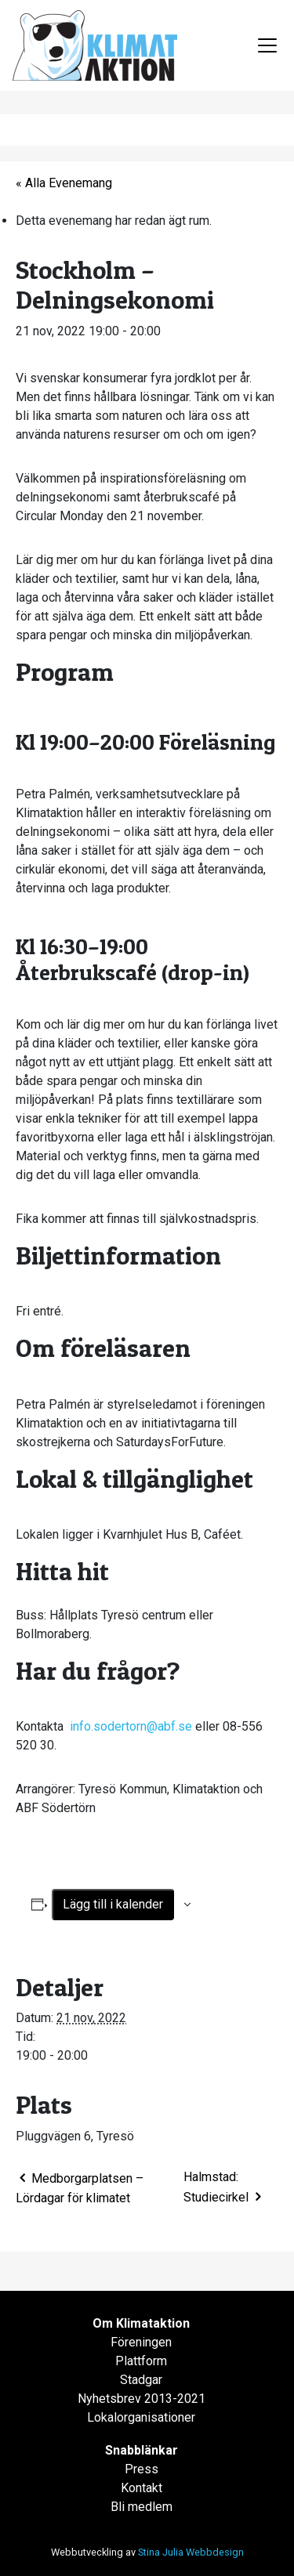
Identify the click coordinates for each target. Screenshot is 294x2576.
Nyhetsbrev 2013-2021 (141, 2398)
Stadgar (141, 2379)
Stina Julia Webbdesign (191, 2552)
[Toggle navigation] (267, 45)
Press (141, 2469)
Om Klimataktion (141, 2323)
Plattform (141, 2360)
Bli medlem (141, 2506)
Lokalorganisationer (141, 2417)
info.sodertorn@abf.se (131, 1726)
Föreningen (141, 2342)
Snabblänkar (141, 2450)
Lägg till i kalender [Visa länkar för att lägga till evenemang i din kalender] (113, 1904)
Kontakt (141, 2487)
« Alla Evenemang (64, 182)
